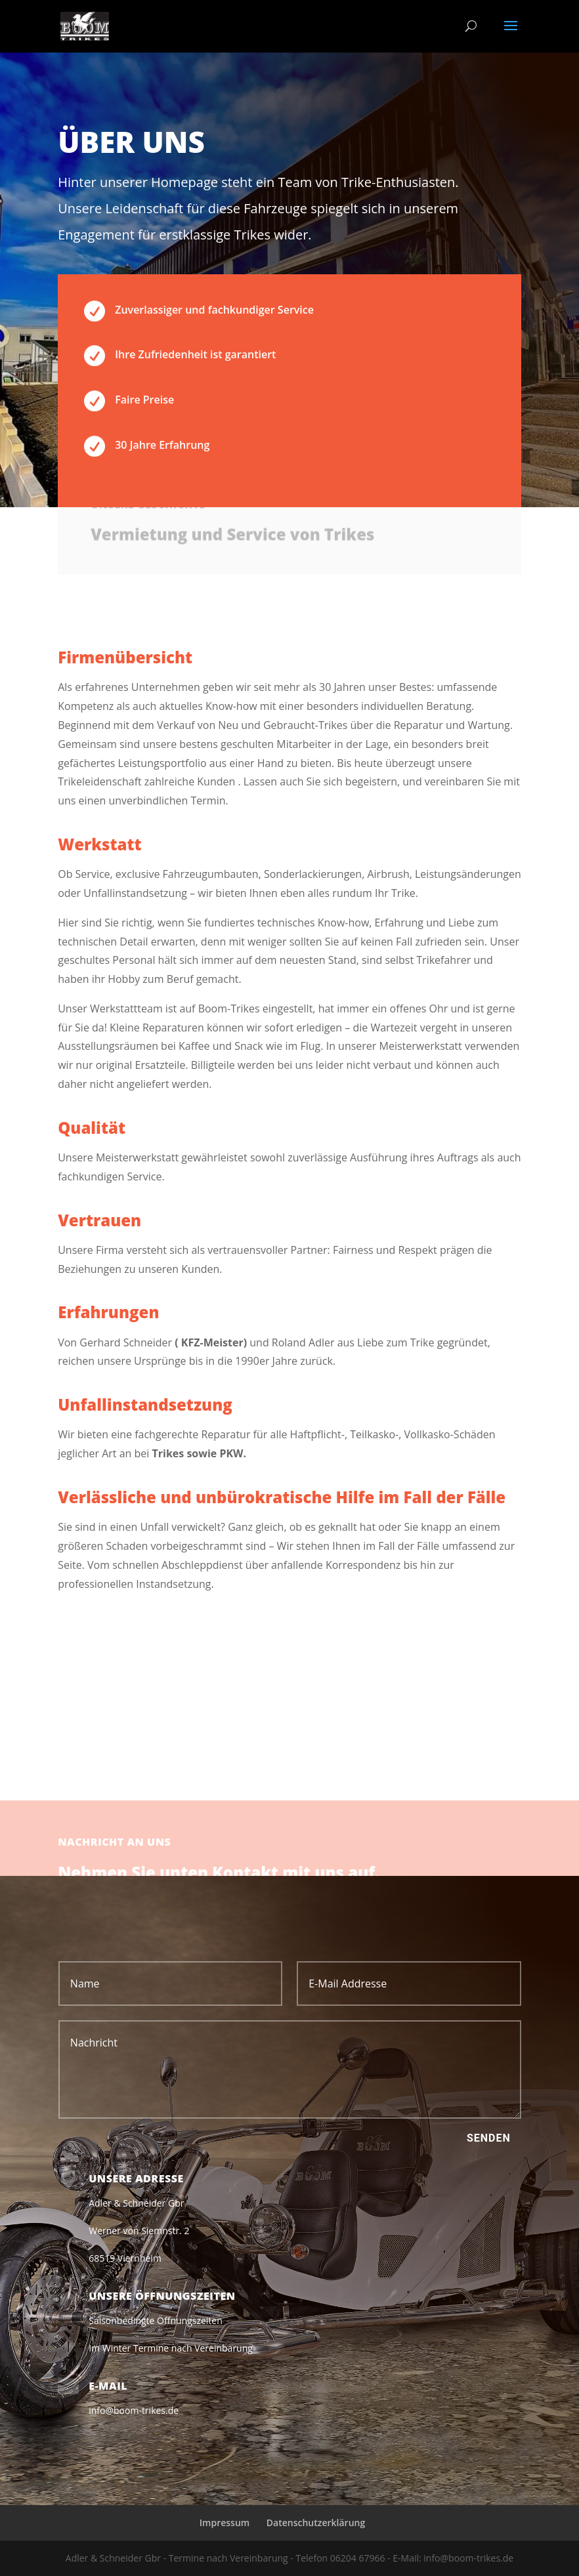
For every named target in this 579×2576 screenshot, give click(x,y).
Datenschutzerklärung (316, 2522)
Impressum (224, 2522)
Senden (489, 2138)
